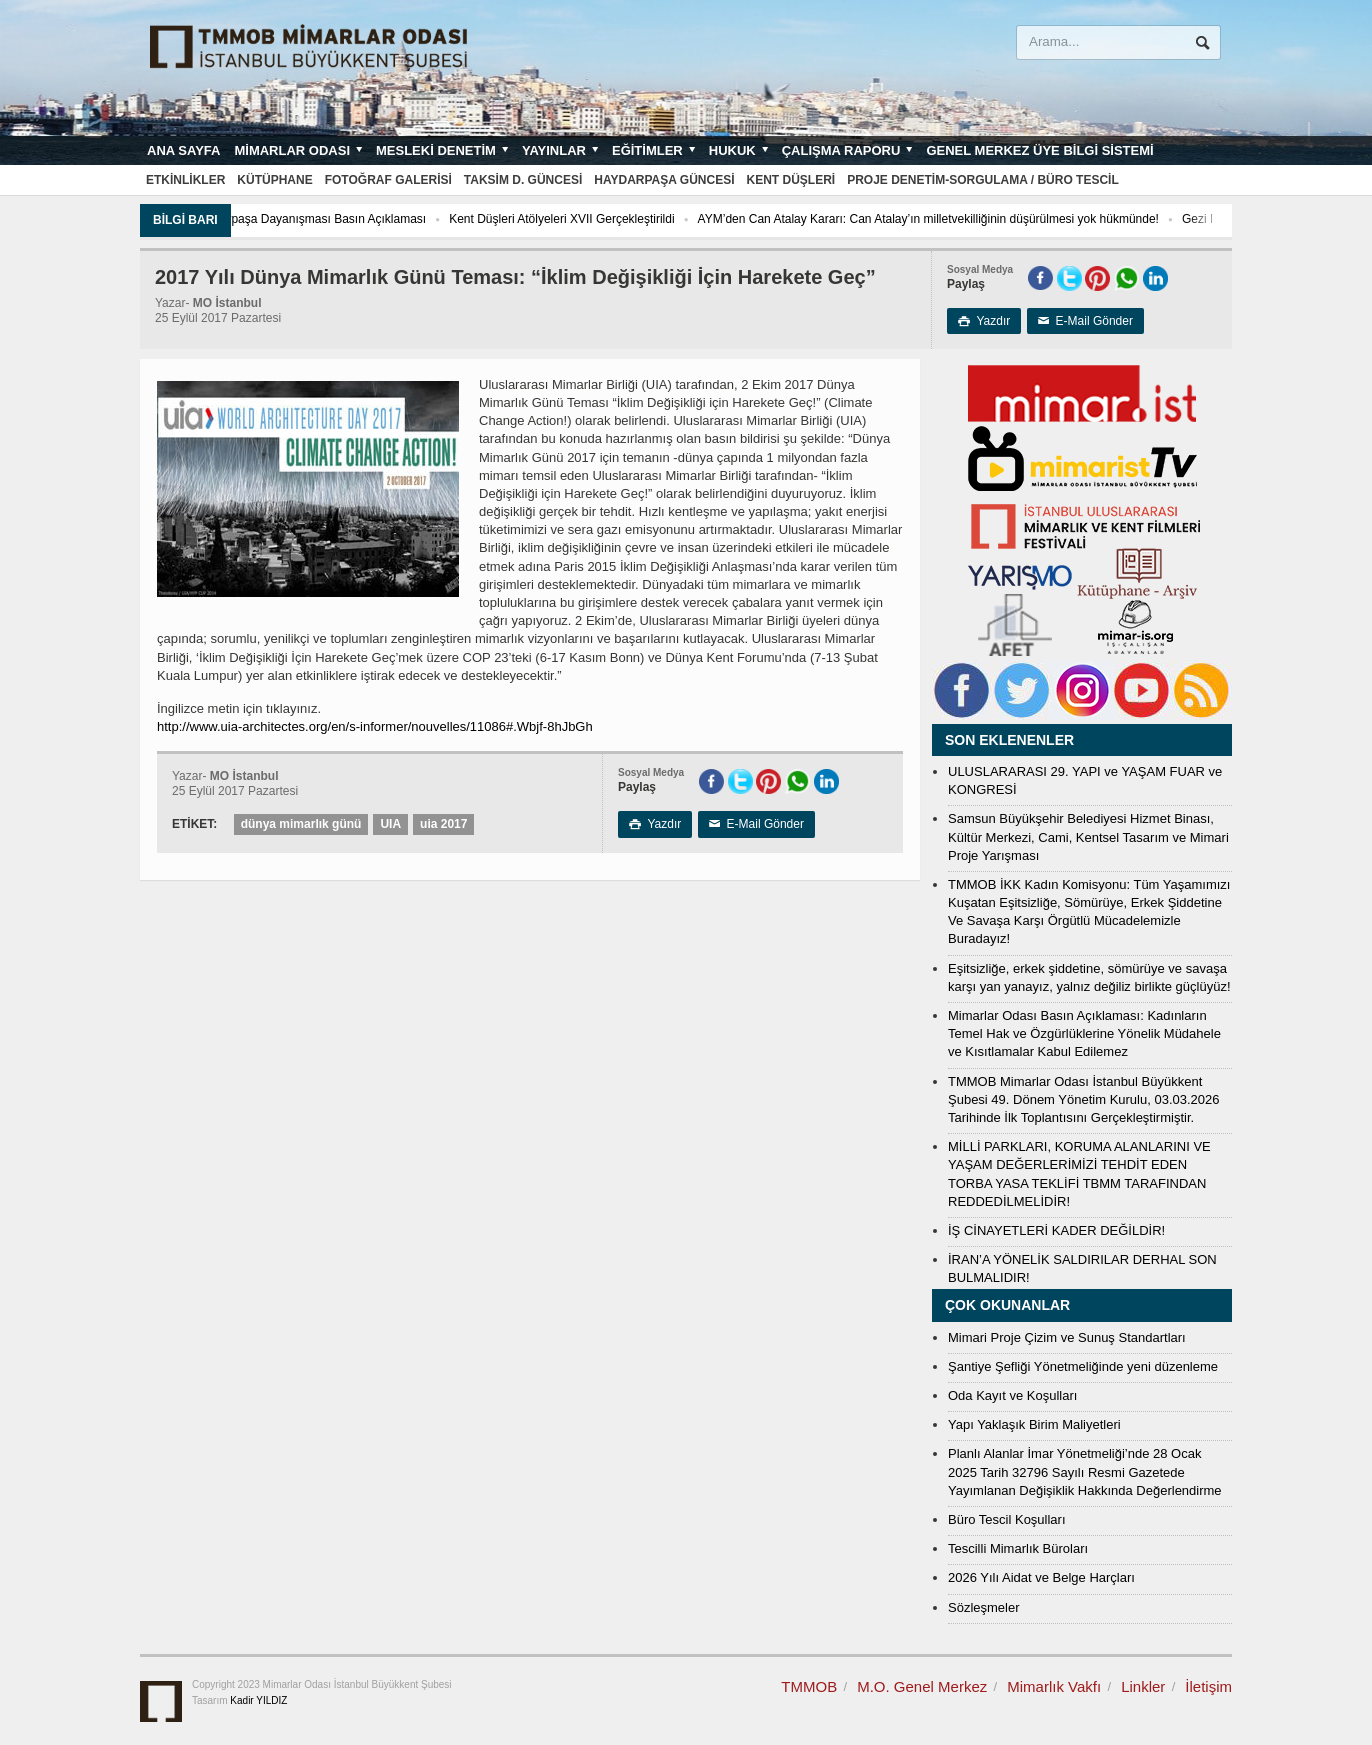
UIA (390, 824)
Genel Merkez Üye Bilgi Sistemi (1039, 150)
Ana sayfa (183, 150)
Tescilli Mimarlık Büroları (1018, 1548)
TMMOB (809, 1686)
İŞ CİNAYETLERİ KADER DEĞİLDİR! (1056, 1230)
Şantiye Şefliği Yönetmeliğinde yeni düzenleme (1083, 1366)
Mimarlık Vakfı (1054, 1686)
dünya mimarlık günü (301, 824)
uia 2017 (443, 824)
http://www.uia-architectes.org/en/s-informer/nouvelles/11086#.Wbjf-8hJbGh (375, 726)
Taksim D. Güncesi (523, 180)
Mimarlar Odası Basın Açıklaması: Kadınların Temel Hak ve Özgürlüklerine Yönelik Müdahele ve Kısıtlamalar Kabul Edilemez (1084, 1033)
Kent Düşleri (791, 180)
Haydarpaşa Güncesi (664, 180)
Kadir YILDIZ (258, 1700)
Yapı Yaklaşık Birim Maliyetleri (1034, 1424)
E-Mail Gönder (1085, 321)
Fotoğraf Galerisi (388, 180)
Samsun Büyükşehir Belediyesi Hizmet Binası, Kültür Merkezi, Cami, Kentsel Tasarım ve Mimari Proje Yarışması (1088, 836)
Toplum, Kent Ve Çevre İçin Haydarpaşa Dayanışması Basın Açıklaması (293, 219)
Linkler (1143, 1686)
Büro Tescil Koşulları (1007, 1519)
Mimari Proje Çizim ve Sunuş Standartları (1067, 1337)
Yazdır (984, 321)
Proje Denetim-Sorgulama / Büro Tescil (983, 180)
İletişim (1208, 1686)
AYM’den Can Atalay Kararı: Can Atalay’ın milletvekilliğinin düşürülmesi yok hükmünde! (985, 219)
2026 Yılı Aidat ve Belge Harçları (1041, 1577)
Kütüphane (274, 180)
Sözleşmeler (984, 1607)
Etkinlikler (185, 180)
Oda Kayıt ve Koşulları (1012, 1395)
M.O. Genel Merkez (922, 1686)
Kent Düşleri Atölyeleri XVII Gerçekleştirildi (618, 219)
